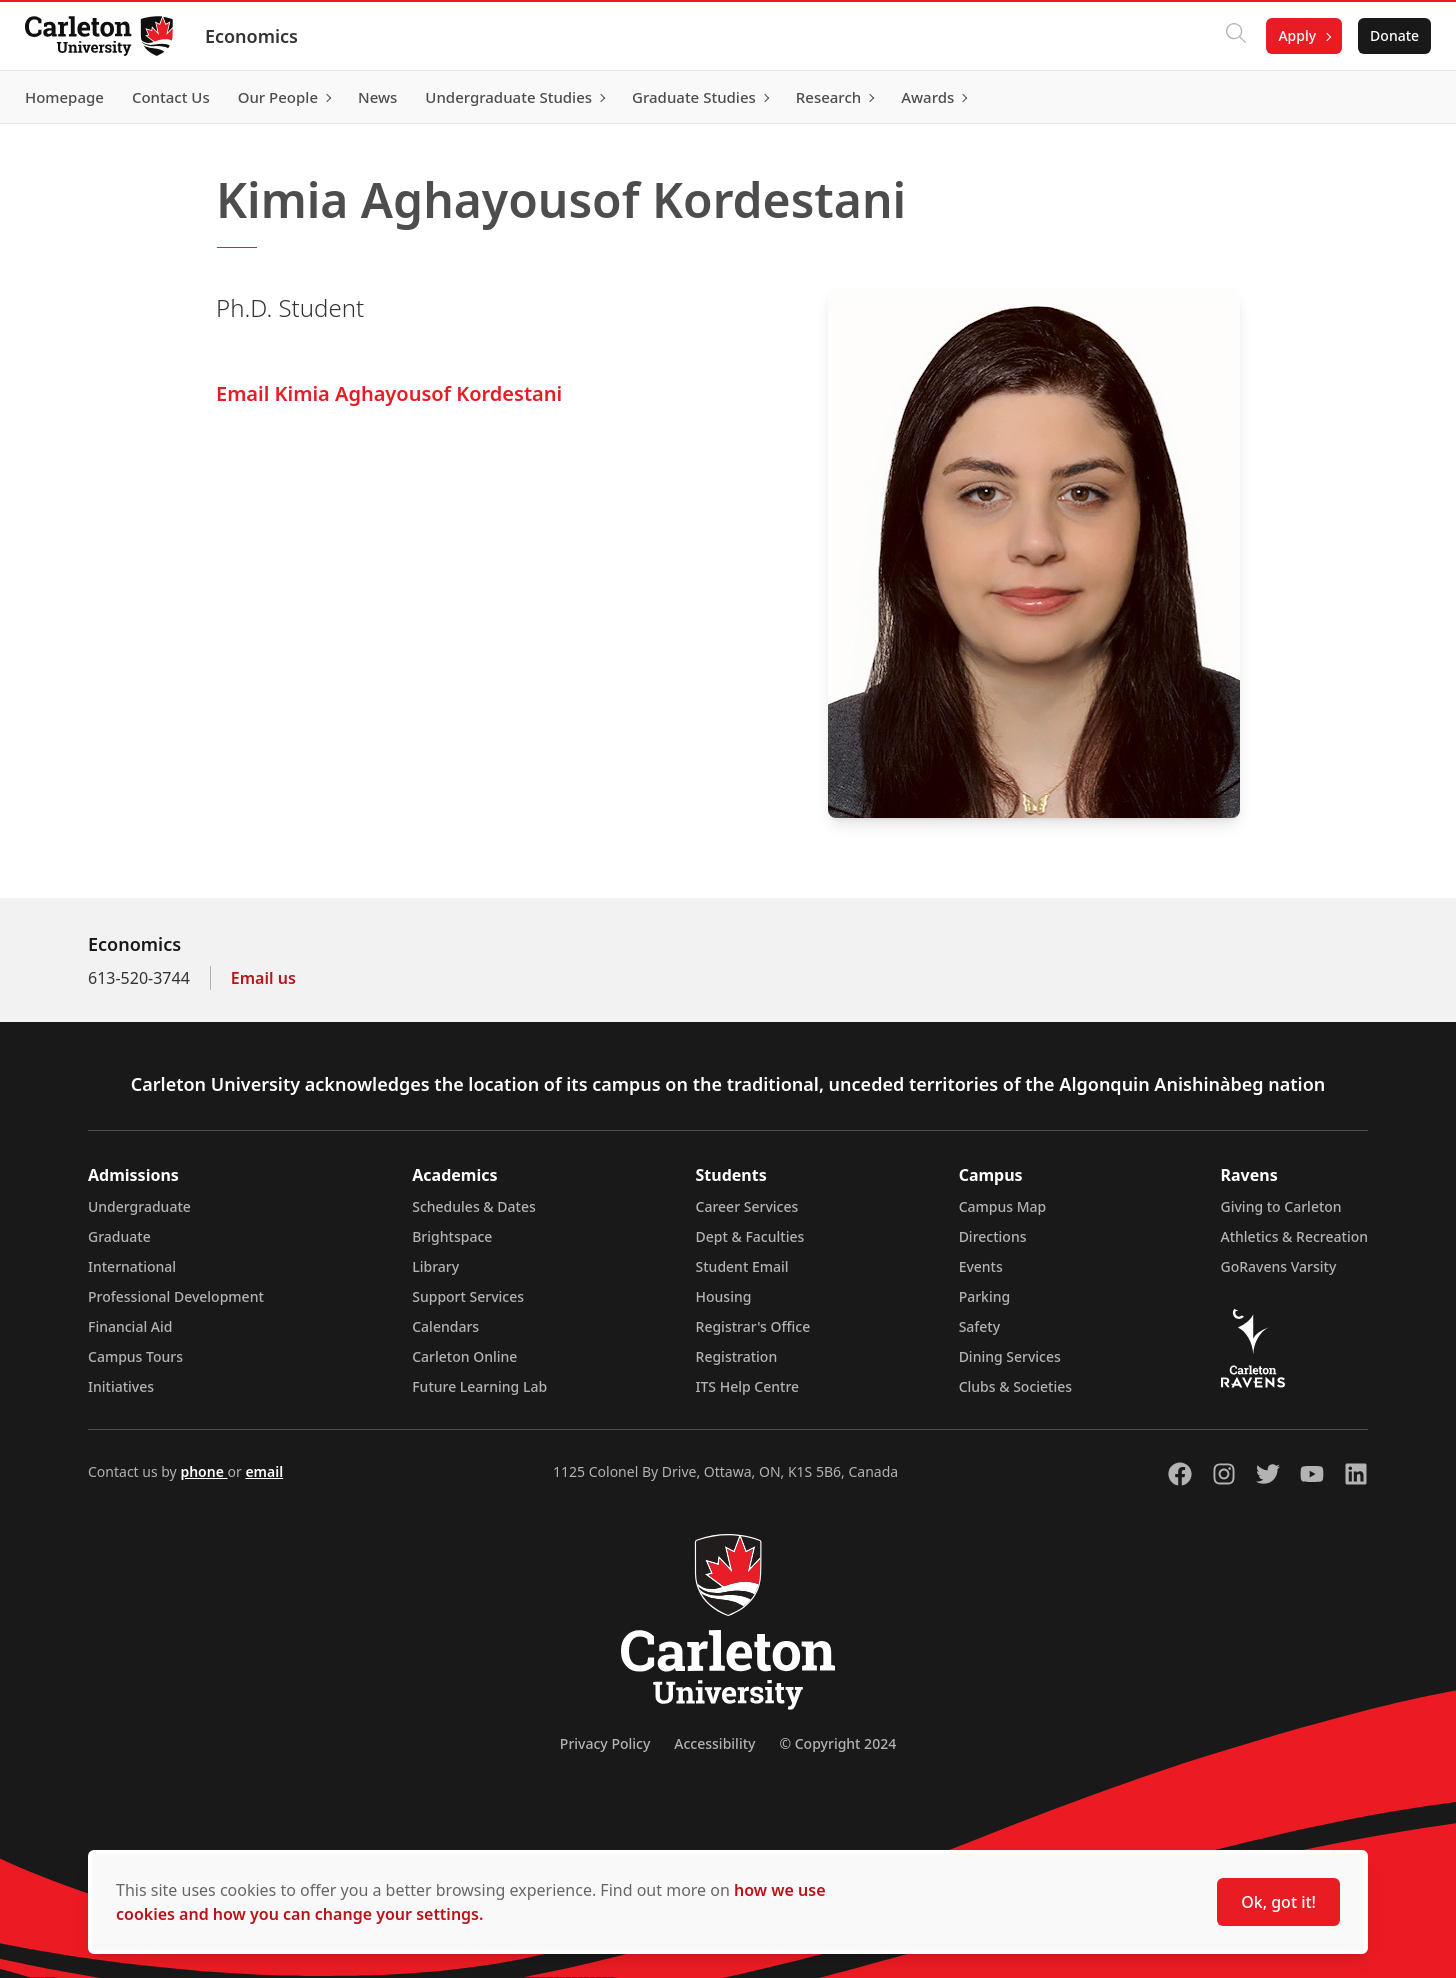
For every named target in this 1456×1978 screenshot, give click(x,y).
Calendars (445, 1326)
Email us (263, 978)
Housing (724, 1296)
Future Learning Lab (479, 1386)
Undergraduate (139, 1206)
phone (203, 1471)
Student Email (742, 1266)
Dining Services (1010, 1356)
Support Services (468, 1296)
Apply (1290, 35)
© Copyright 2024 (837, 1743)
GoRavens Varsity (1279, 1266)
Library (435, 1266)
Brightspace (452, 1236)
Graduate (119, 1236)
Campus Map (1003, 1206)
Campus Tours (135, 1356)
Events (981, 1266)
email (264, 1471)
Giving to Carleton (1281, 1206)
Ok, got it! (1278, 1902)
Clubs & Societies (1015, 1386)
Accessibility (714, 1743)
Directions (993, 1236)
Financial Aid (130, 1326)
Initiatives (121, 1386)
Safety (980, 1326)
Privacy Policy (605, 1743)
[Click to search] (1229, 36)
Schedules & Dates (474, 1206)
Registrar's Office (753, 1326)
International (132, 1266)
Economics (258, 36)
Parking (985, 1296)
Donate (1387, 35)
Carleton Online (464, 1356)
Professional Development (176, 1296)
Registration (737, 1356)
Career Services (747, 1206)
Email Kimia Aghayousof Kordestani (389, 393)
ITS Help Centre (748, 1386)
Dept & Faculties (750, 1236)
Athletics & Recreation (1294, 1236)
